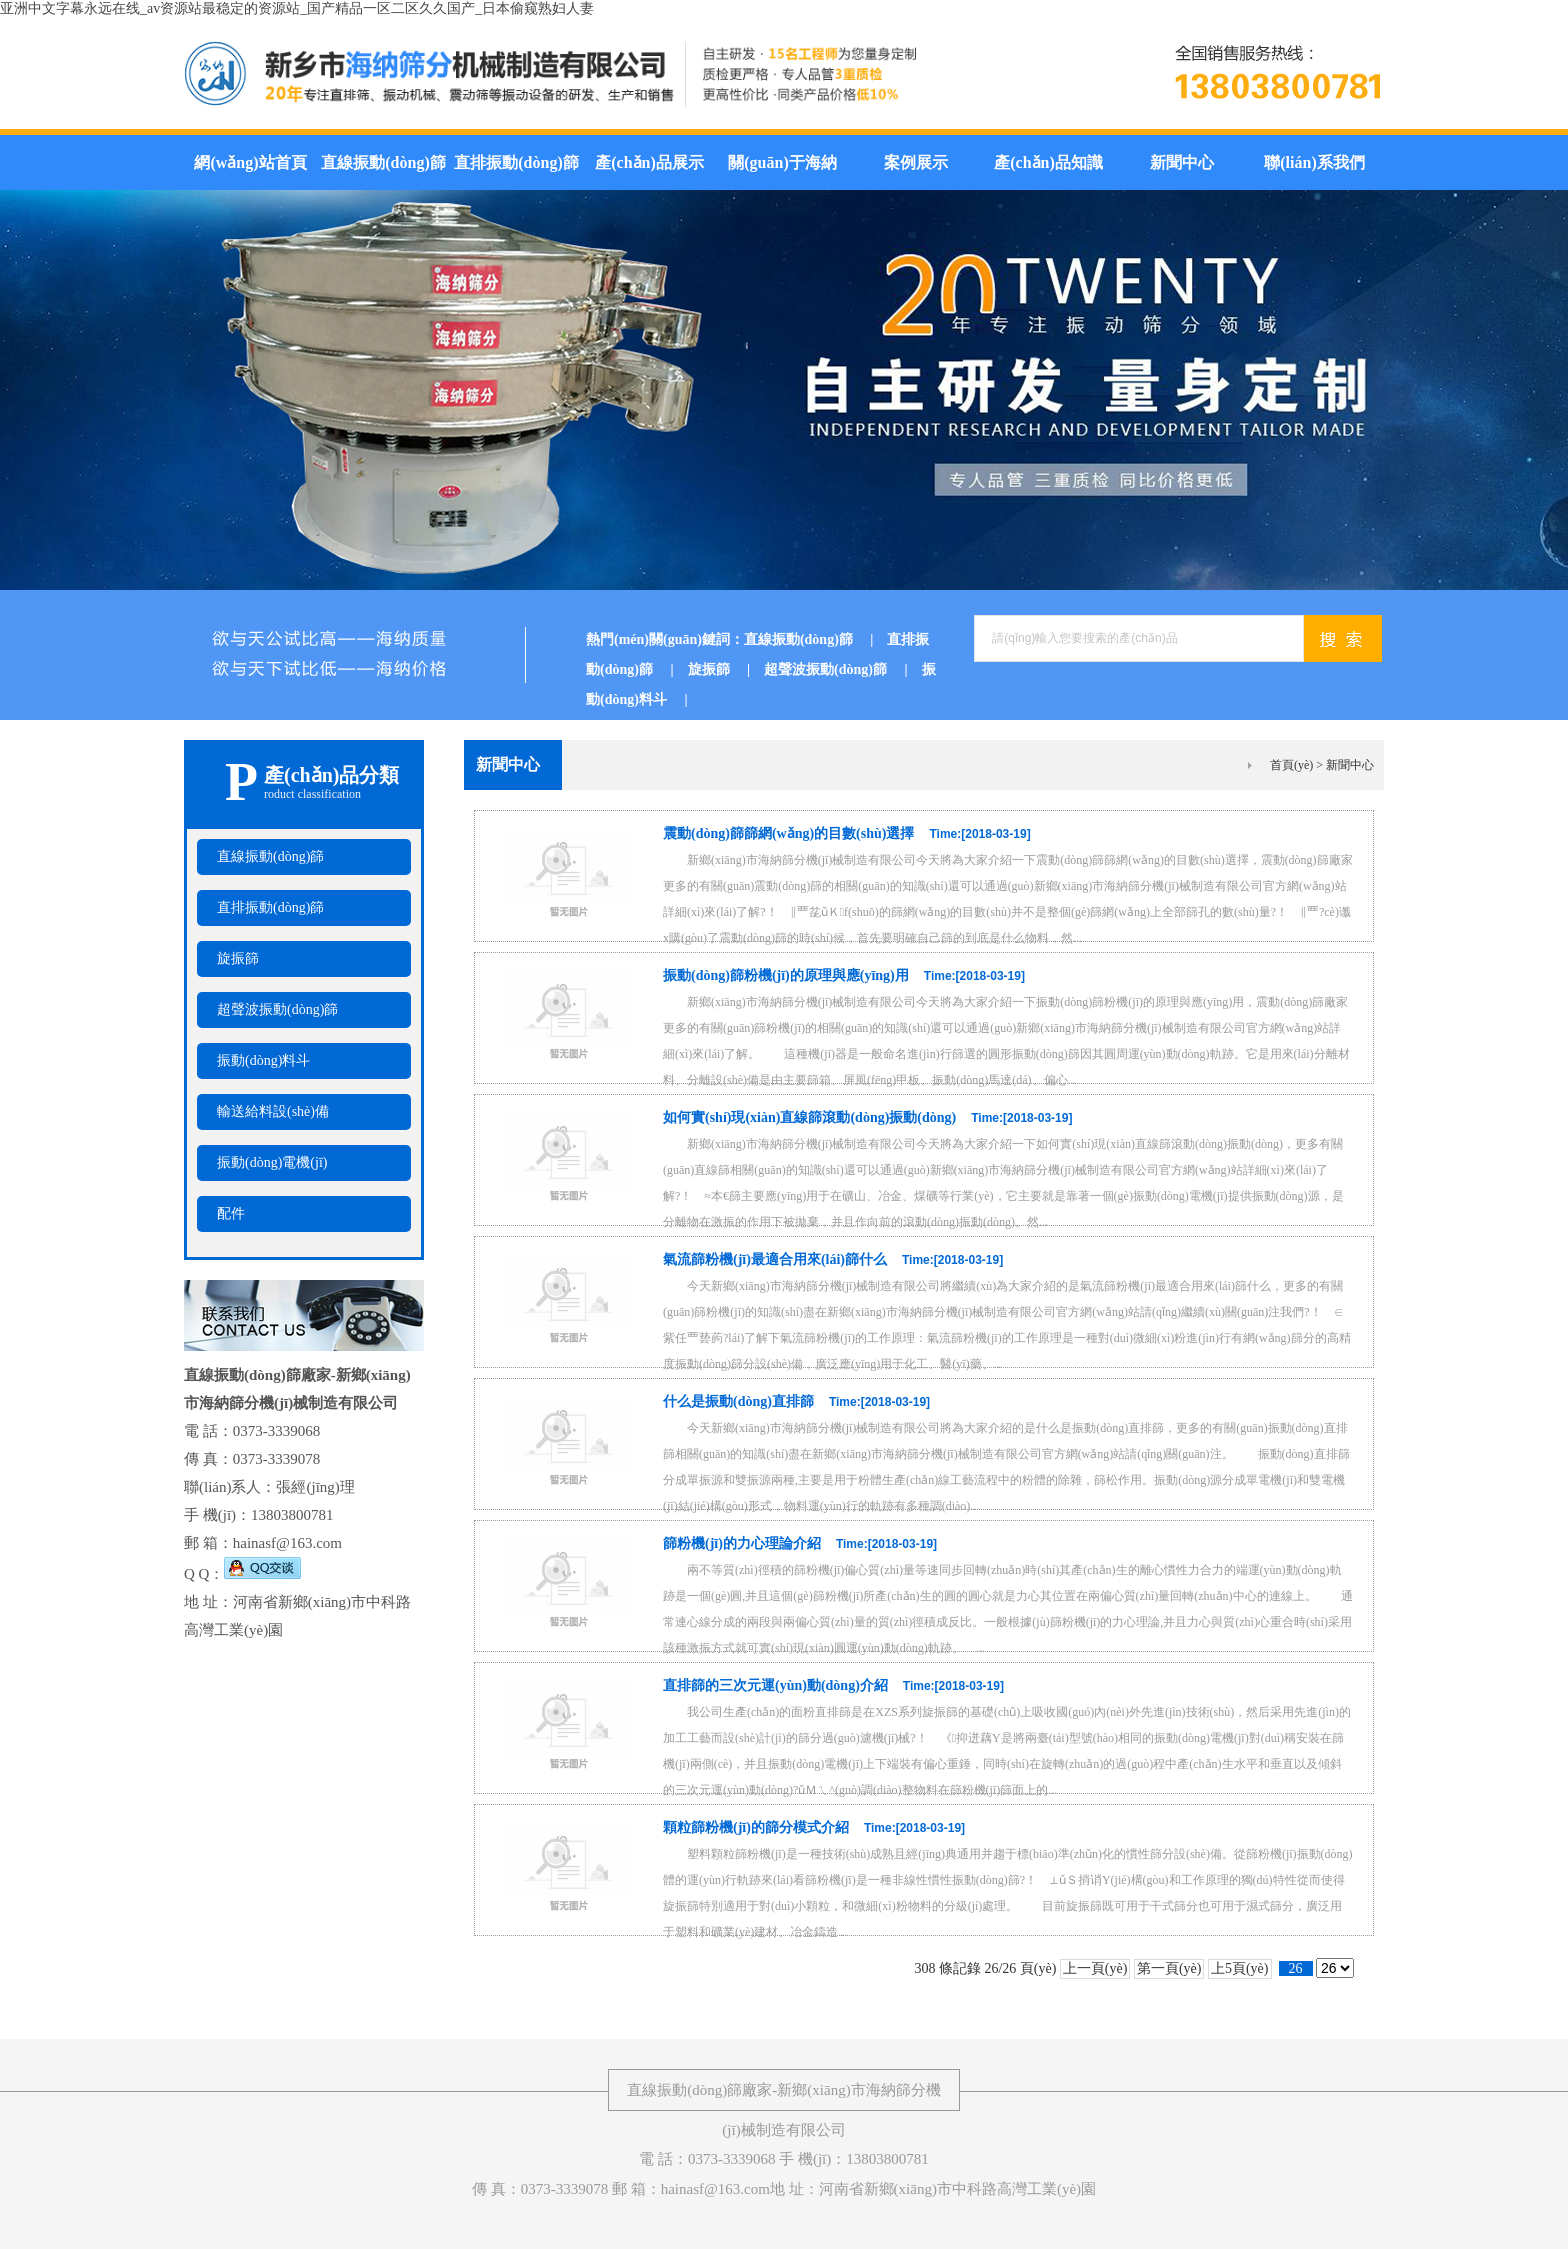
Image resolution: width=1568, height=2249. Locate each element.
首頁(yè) (1291, 765)
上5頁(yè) (1240, 1968)
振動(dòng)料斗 (263, 1060)
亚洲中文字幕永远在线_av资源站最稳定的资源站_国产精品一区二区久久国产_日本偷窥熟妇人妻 (297, 8)
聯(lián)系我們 (1314, 162)
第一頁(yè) (1169, 1968)
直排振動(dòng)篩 (516, 162)
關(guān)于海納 (782, 162)
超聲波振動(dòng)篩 (843, 669)
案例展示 (916, 162)
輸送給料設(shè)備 (273, 1111)
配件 (231, 1213)
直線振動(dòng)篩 (383, 162)
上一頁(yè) (1095, 1968)
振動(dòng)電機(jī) (272, 1162)
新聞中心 (1182, 162)
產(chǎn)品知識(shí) (1048, 172)
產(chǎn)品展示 (649, 162)
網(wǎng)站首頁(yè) (250, 172)
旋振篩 (726, 669)
